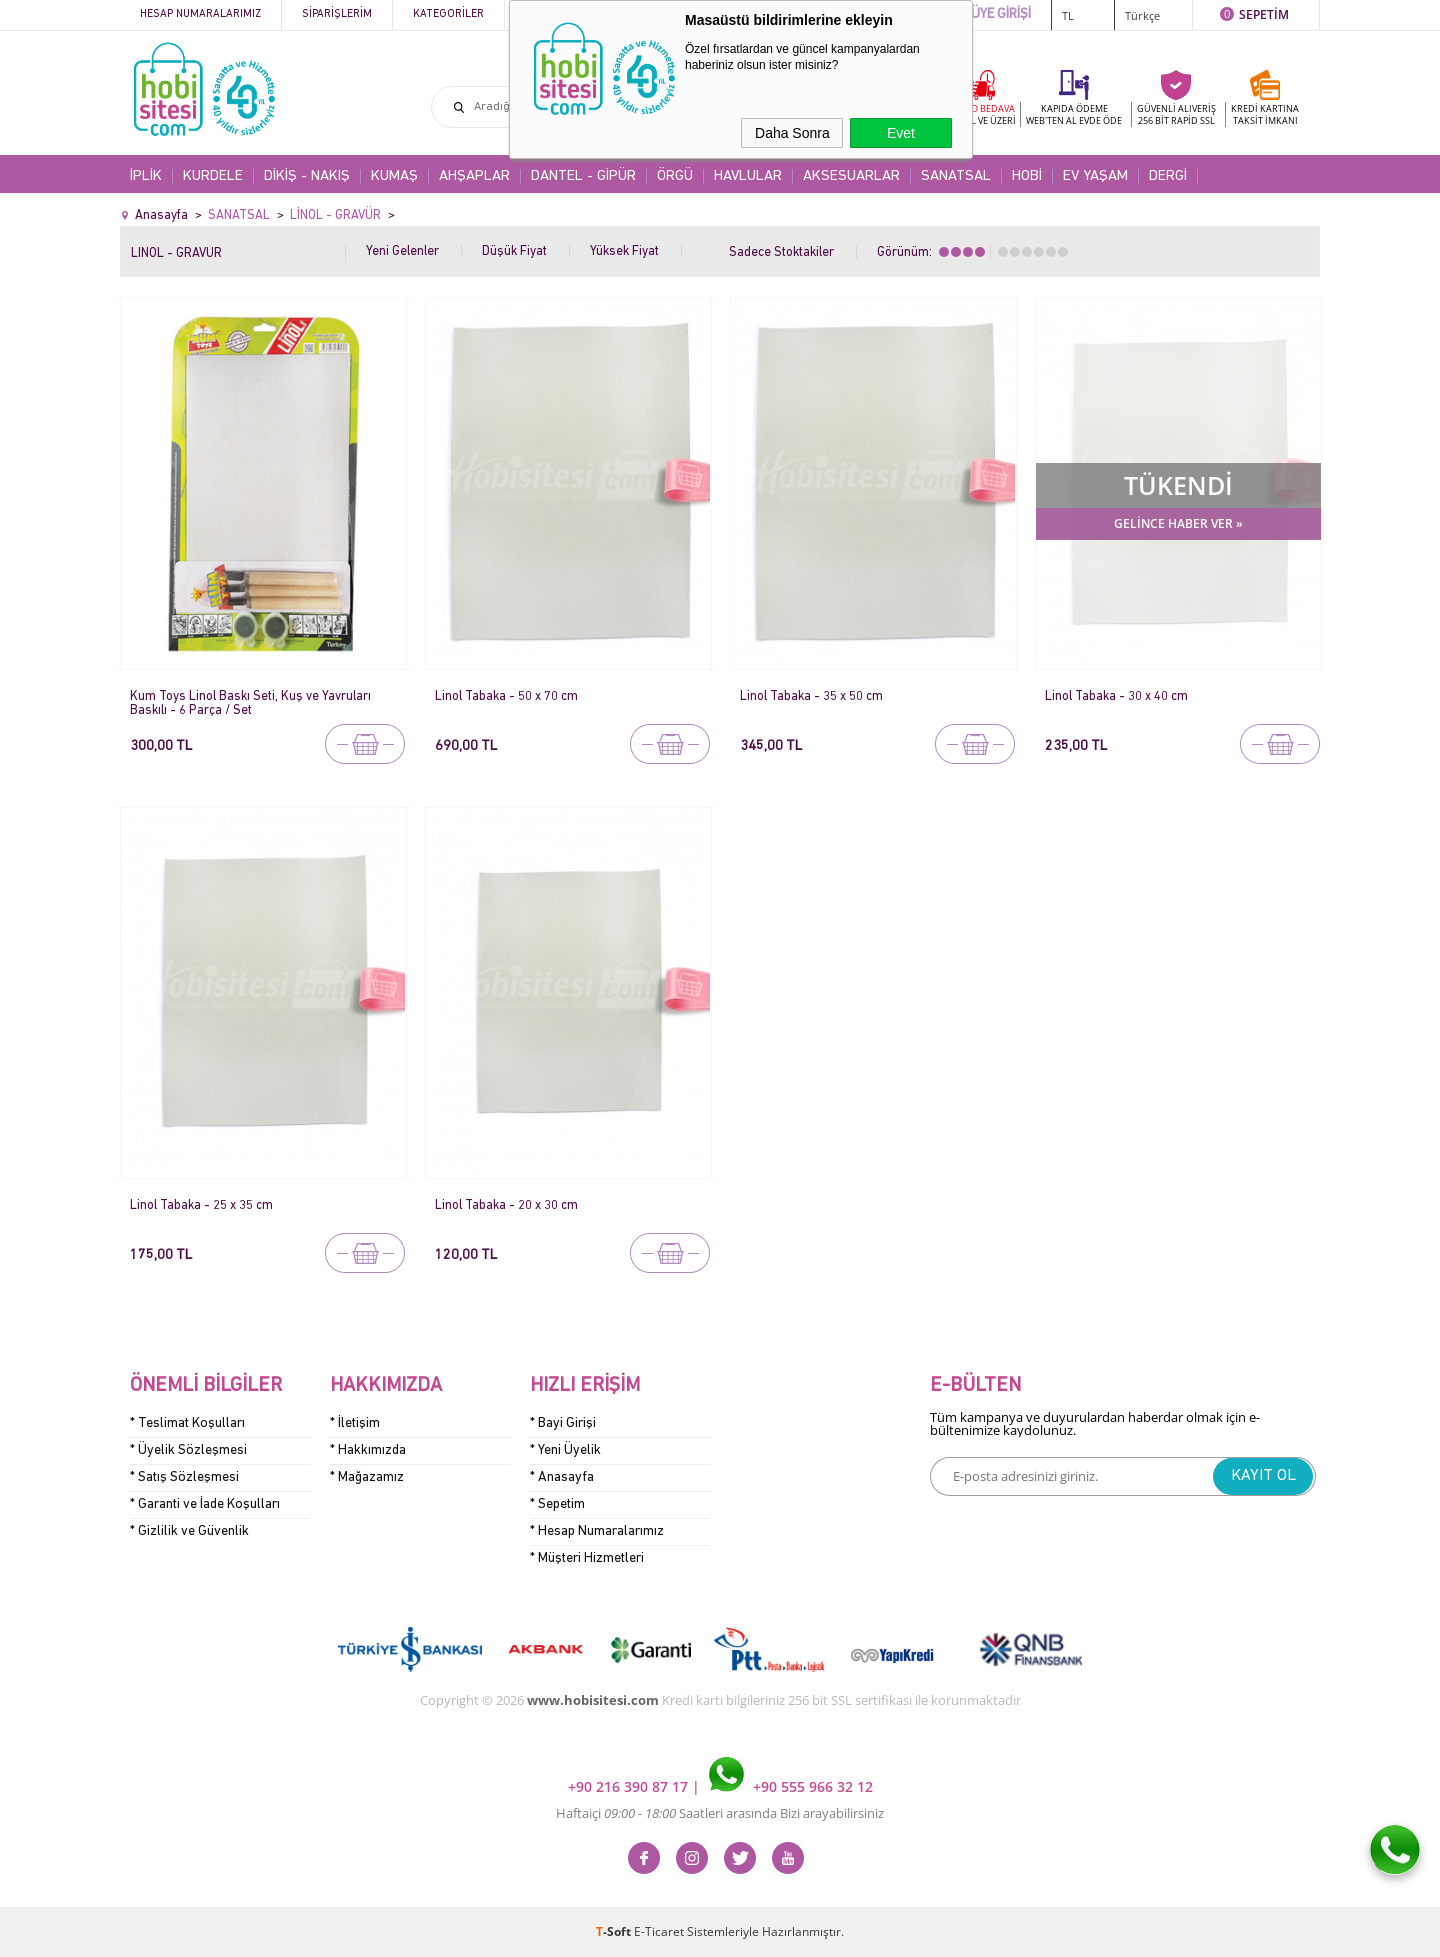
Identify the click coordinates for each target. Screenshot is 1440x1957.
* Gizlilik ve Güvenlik (189, 1531)
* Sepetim (557, 1504)
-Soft (615, 1931)
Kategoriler (448, 14)
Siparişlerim (337, 14)
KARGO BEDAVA (980, 114)
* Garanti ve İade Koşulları (205, 1504)
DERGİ (1168, 176)
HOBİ (1027, 176)
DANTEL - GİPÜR (583, 176)
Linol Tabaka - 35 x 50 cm (811, 696)
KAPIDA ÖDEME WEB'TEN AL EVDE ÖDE (1074, 114)
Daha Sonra (792, 133)
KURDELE (213, 176)
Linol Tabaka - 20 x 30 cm (506, 1205)
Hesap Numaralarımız (200, 14)
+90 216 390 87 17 (630, 1786)
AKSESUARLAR (851, 176)
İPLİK (146, 176)
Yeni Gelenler (402, 251)
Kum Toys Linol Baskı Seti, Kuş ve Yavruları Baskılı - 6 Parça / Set (250, 703)
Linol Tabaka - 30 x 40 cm (1116, 696)
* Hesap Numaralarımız (597, 1531)
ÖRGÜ (675, 176)
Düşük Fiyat (514, 251)
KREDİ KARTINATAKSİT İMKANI (1265, 114)
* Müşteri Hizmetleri (587, 1558)
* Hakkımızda (368, 1450)
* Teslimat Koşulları (187, 1423)
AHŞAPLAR (474, 176)
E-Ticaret (659, 1931)
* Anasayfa (562, 1477)
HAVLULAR (748, 176)
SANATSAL (956, 176)
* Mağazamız (367, 1477)
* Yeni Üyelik (565, 1450)
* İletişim (355, 1423)
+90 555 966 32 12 (791, 1786)
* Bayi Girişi (563, 1423)
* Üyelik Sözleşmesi (188, 1450)
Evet (901, 133)
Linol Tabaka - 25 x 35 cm (201, 1205)
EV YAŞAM (1095, 176)
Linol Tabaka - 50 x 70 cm (506, 696)
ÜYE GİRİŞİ (1001, 14)
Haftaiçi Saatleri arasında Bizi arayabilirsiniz (720, 1813)
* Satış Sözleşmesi (184, 1477)
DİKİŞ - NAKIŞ (307, 176)
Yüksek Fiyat (624, 251)
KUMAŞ (394, 176)
